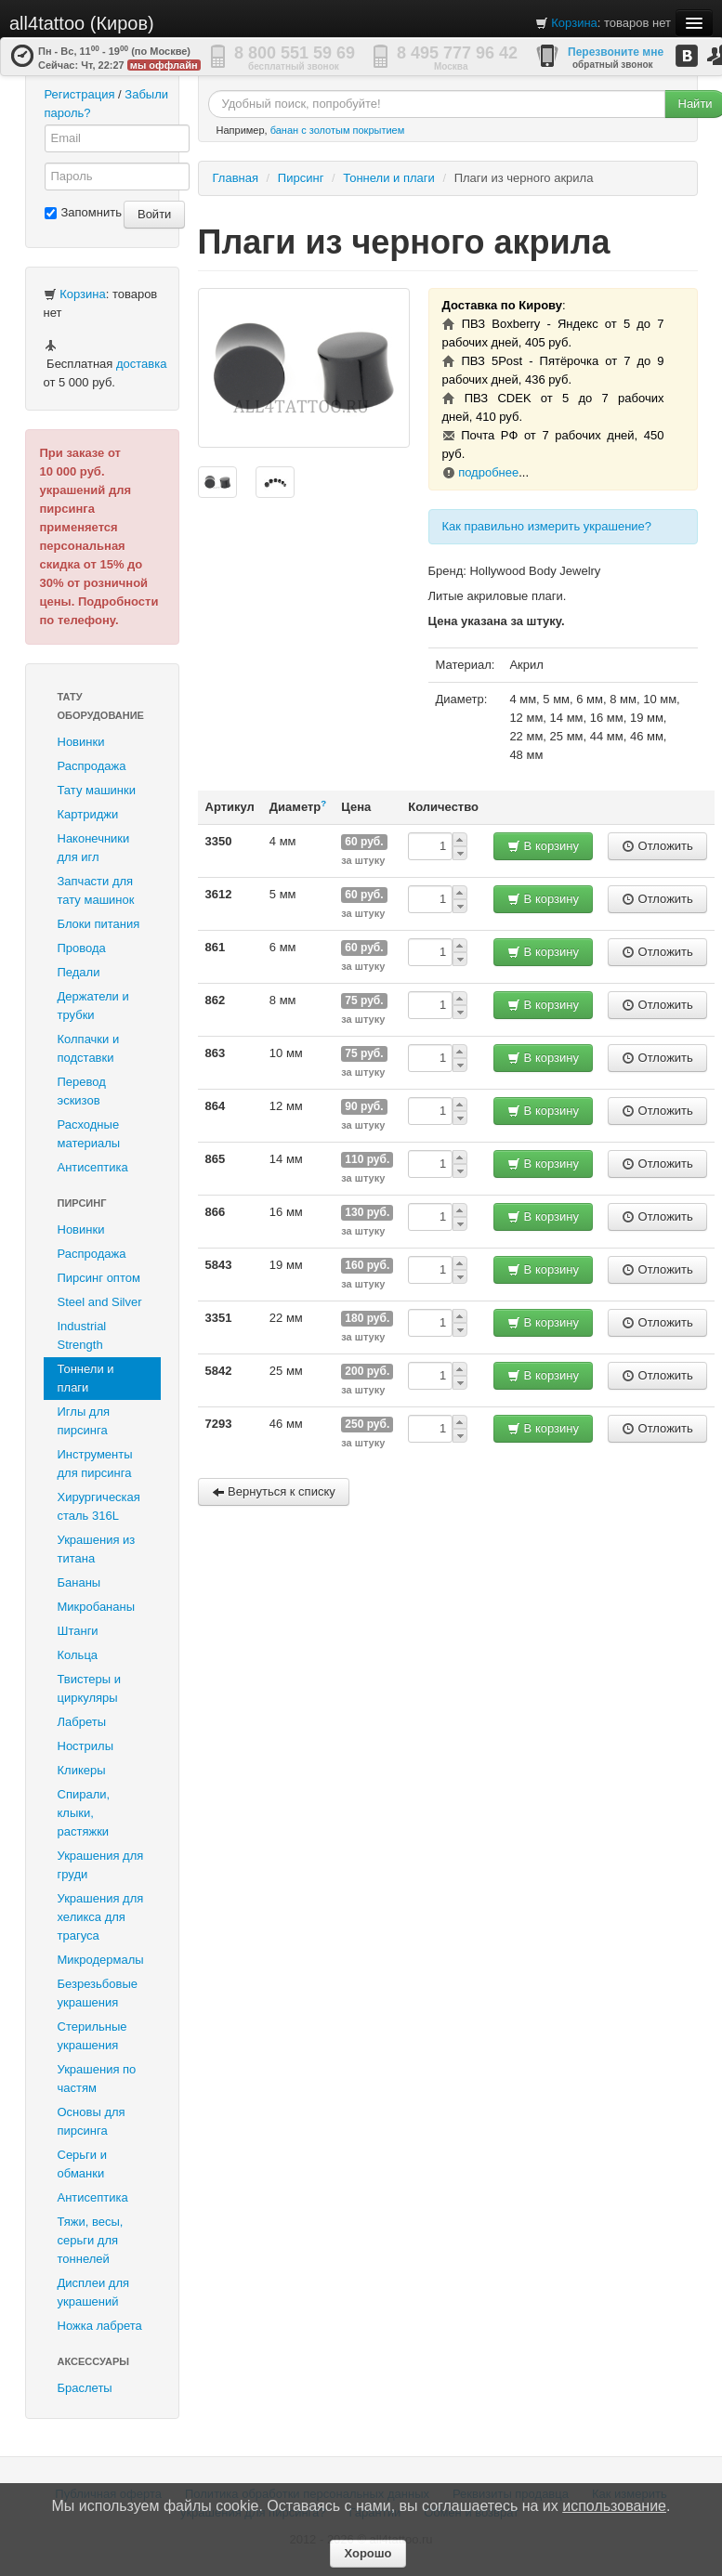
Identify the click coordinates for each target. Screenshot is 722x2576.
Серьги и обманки (83, 2164)
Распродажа (92, 766)
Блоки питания (99, 924)
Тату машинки (97, 790)
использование (614, 2506)
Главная (235, 178)
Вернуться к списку (273, 1491)
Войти (154, 214)
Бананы (79, 1582)
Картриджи (88, 814)
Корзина (574, 23)
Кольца (78, 1655)
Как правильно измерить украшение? (547, 526)
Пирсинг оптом (99, 1278)
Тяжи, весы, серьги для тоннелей (91, 2240)
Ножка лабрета (100, 2326)
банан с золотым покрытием (337, 130)
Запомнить (83, 212)
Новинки (81, 742)
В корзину (543, 846)
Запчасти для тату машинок (96, 890)
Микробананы (97, 1607)
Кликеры (82, 1770)
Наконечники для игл (94, 847)
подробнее (488, 472)
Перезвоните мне (615, 52)
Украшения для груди (101, 1865)
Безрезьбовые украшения (98, 1993)
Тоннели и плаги (86, 1378)
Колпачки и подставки (89, 1048)
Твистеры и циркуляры (90, 1688)
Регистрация (80, 94)
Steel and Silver (100, 1302)
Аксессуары (94, 2361)
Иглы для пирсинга (84, 1421)
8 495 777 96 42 (457, 53)
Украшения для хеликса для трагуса (101, 1916)
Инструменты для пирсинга (95, 1463)
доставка (141, 364)
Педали (79, 972)
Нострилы (86, 1746)
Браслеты (85, 2388)
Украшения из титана (97, 1549)
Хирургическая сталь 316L (99, 1506)
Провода (82, 948)
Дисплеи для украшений (94, 2292)
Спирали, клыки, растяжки (84, 1812)
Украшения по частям (97, 2078)
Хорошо (367, 2553)
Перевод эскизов (82, 1091)
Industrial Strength (82, 1335)
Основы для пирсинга (91, 2121)
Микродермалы (101, 1960)
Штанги (78, 1631)
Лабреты (82, 1722)
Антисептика (93, 1167)
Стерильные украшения (92, 2036)
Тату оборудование (101, 706)
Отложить (657, 846)
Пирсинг (82, 1203)
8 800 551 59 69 (294, 53)
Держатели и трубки (93, 1005)
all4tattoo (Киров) (81, 23)
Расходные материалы (89, 1134)
